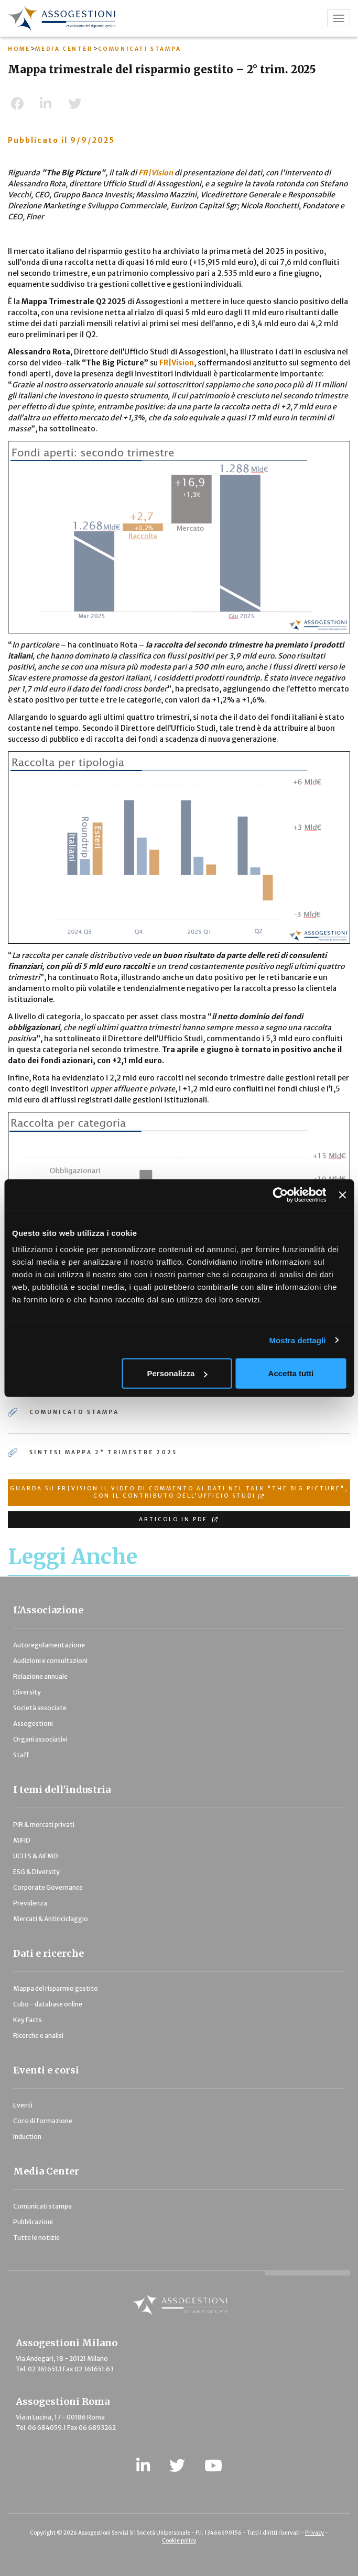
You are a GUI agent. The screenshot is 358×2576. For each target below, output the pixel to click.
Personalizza (177, 1373)
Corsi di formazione (42, 2121)
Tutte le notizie (36, 2238)
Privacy (314, 2532)
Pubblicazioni (33, 2222)
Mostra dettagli (297, 1339)
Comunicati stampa (42, 2206)
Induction (27, 2136)
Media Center (46, 2171)
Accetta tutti (291, 1373)
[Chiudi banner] (342, 1194)
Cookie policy (179, 2540)
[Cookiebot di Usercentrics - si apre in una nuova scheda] (281, 1194)
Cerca (242, 321)
